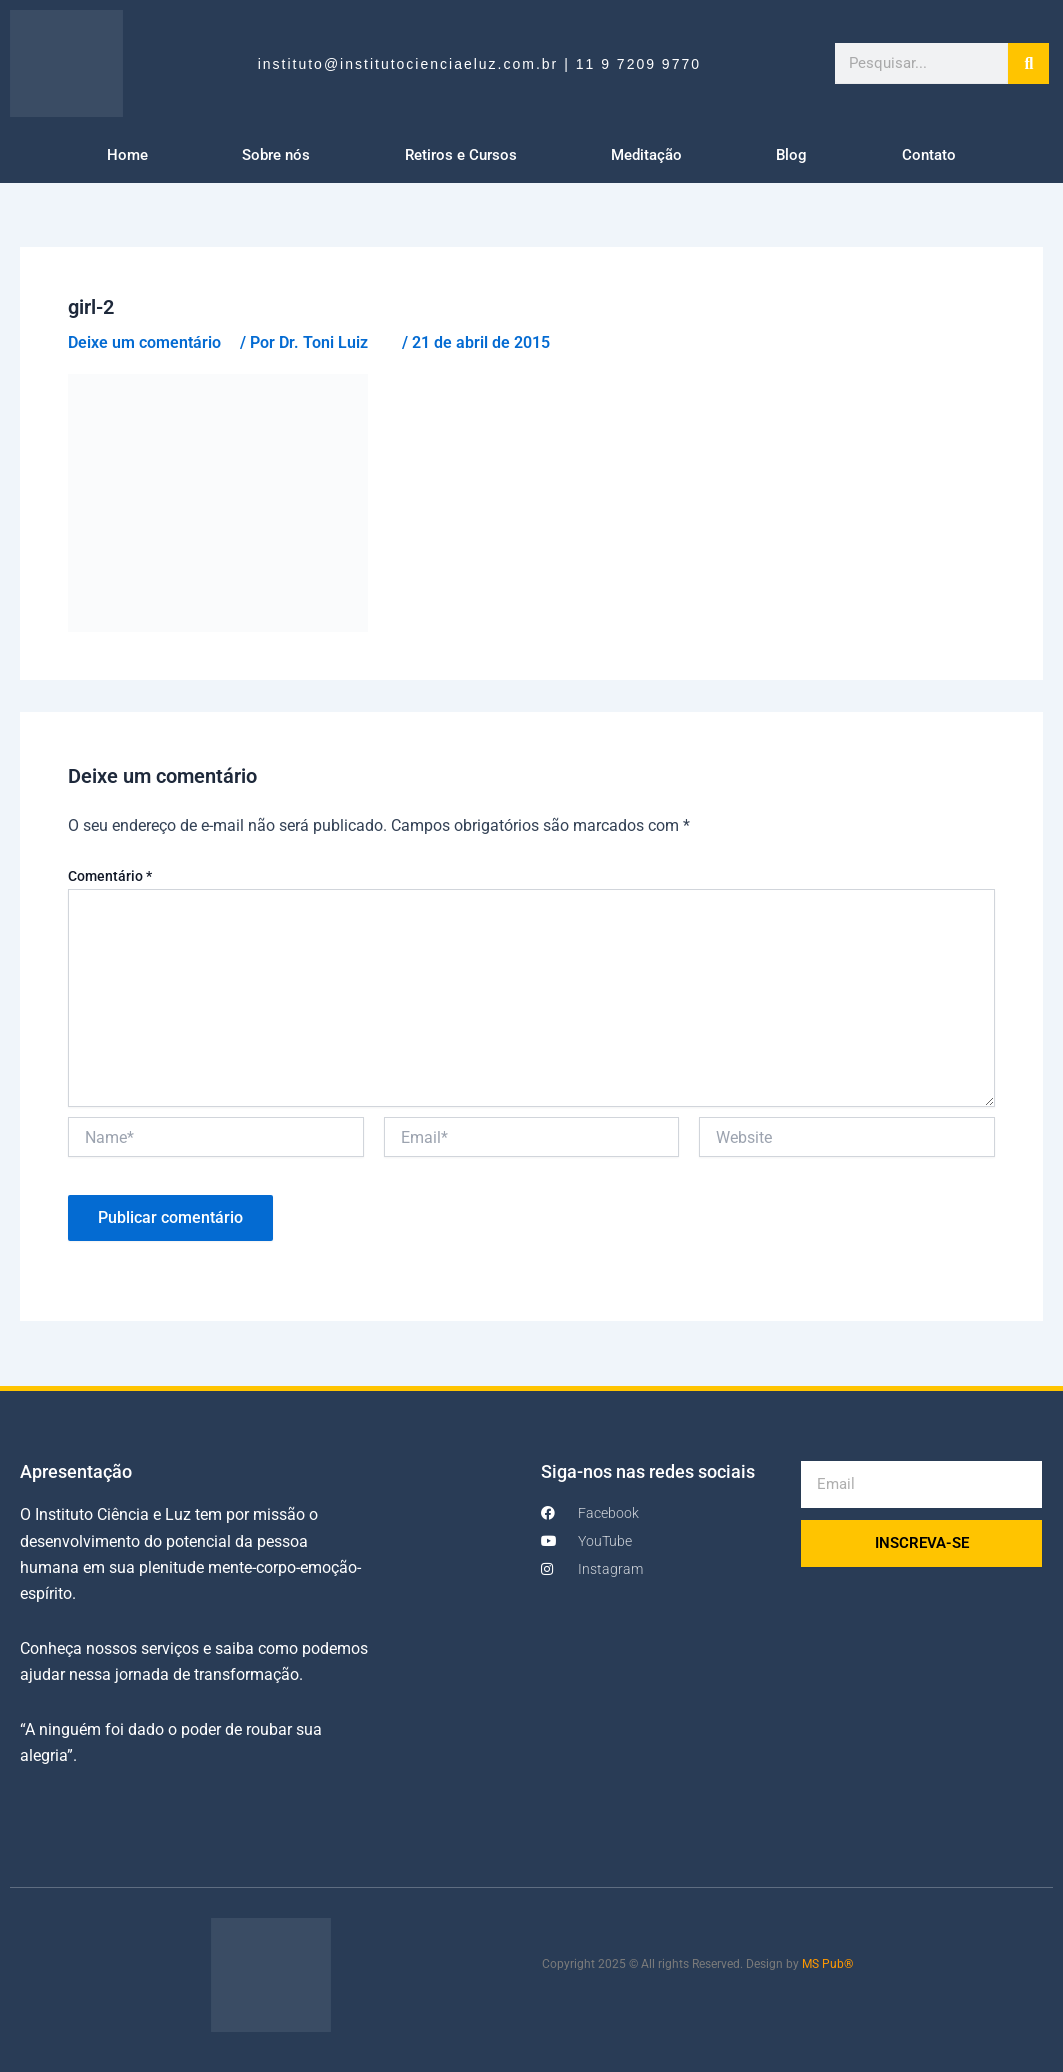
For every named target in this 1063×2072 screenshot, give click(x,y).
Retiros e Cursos (461, 155)
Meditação (646, 155)
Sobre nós (276, 155)
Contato (929, 155)
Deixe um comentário (144, 342)
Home (127, 155)
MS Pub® (827, 1964)
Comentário (110, 876)
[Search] (1028, 63)
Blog (791, 155)
